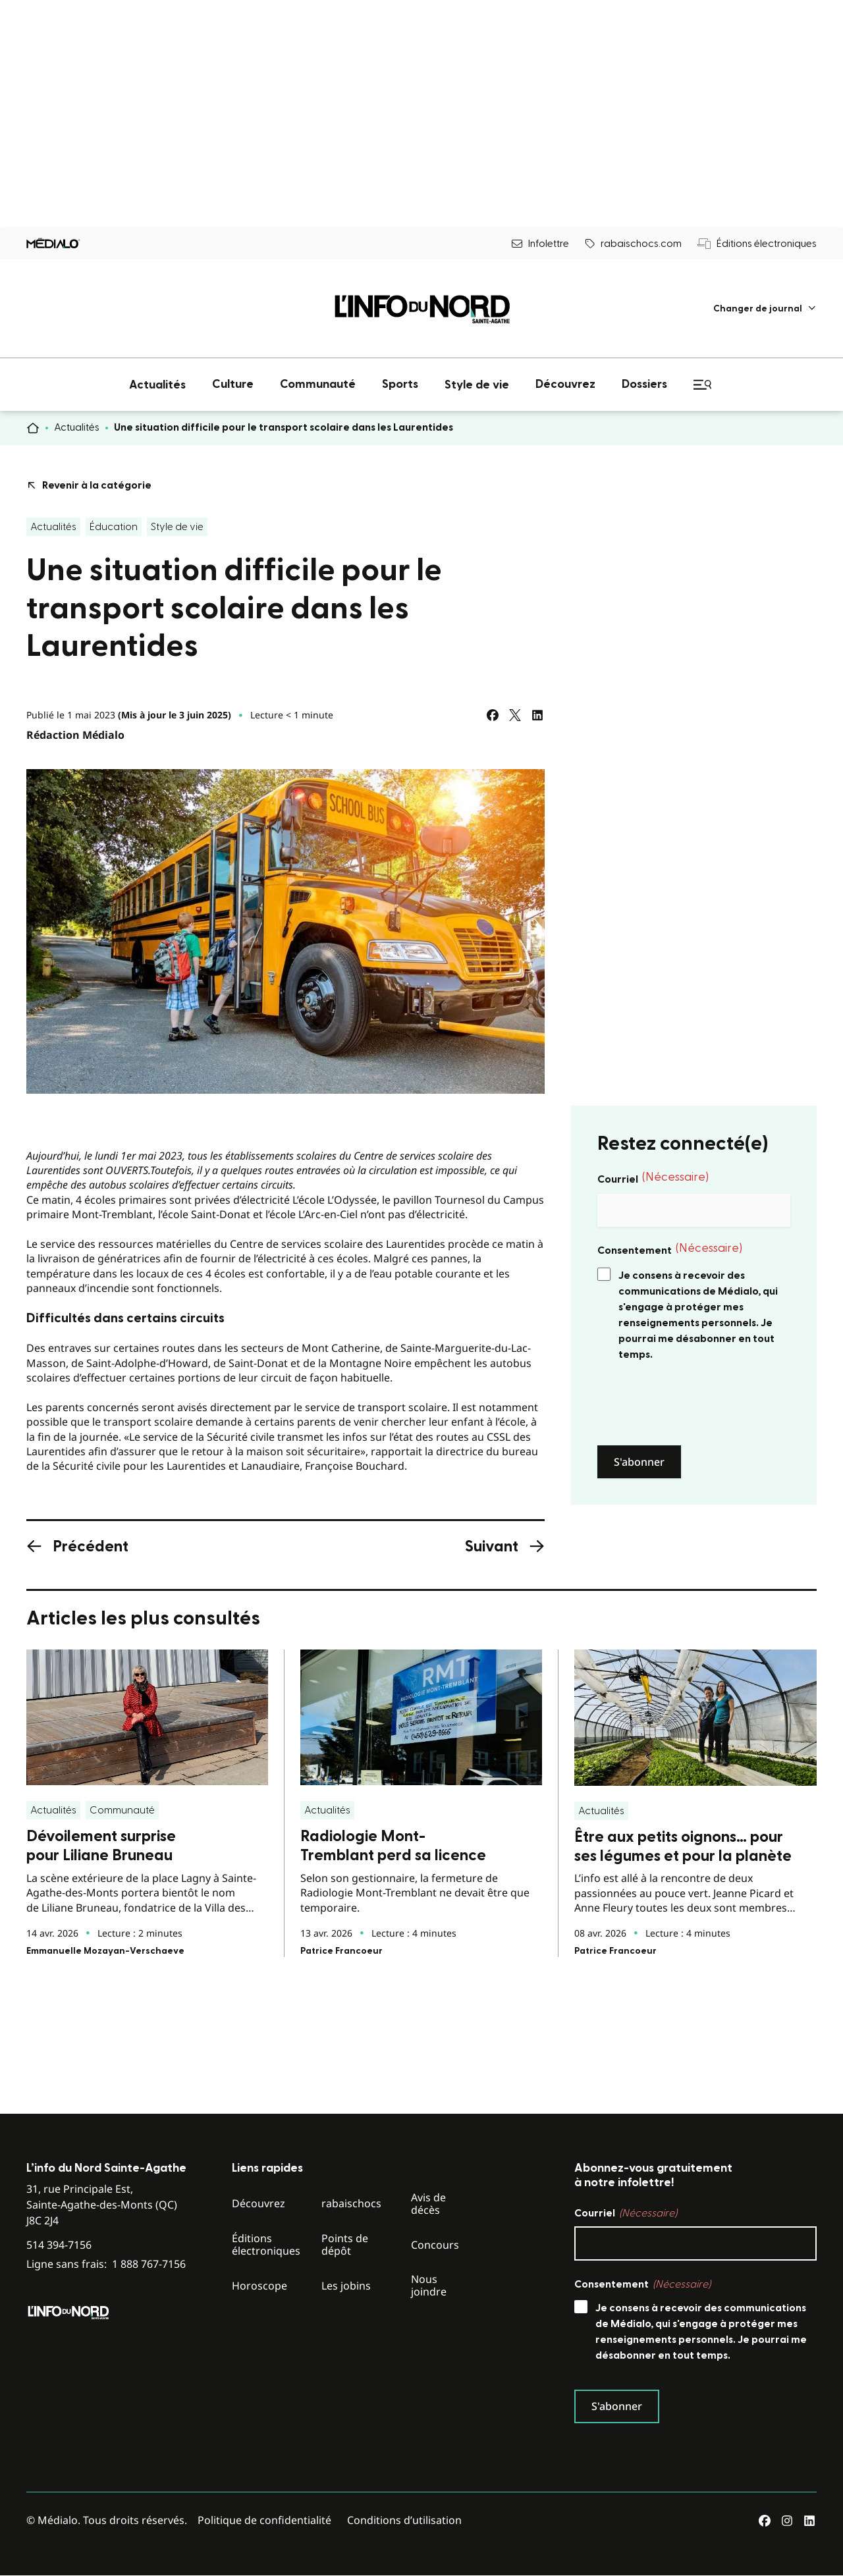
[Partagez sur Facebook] (492, 715)
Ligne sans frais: (106, 2264)
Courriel (653, 1178)
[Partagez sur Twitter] (515, 715)
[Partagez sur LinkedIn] (537, 715)
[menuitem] (765, 308)
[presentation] (697, 1404)
